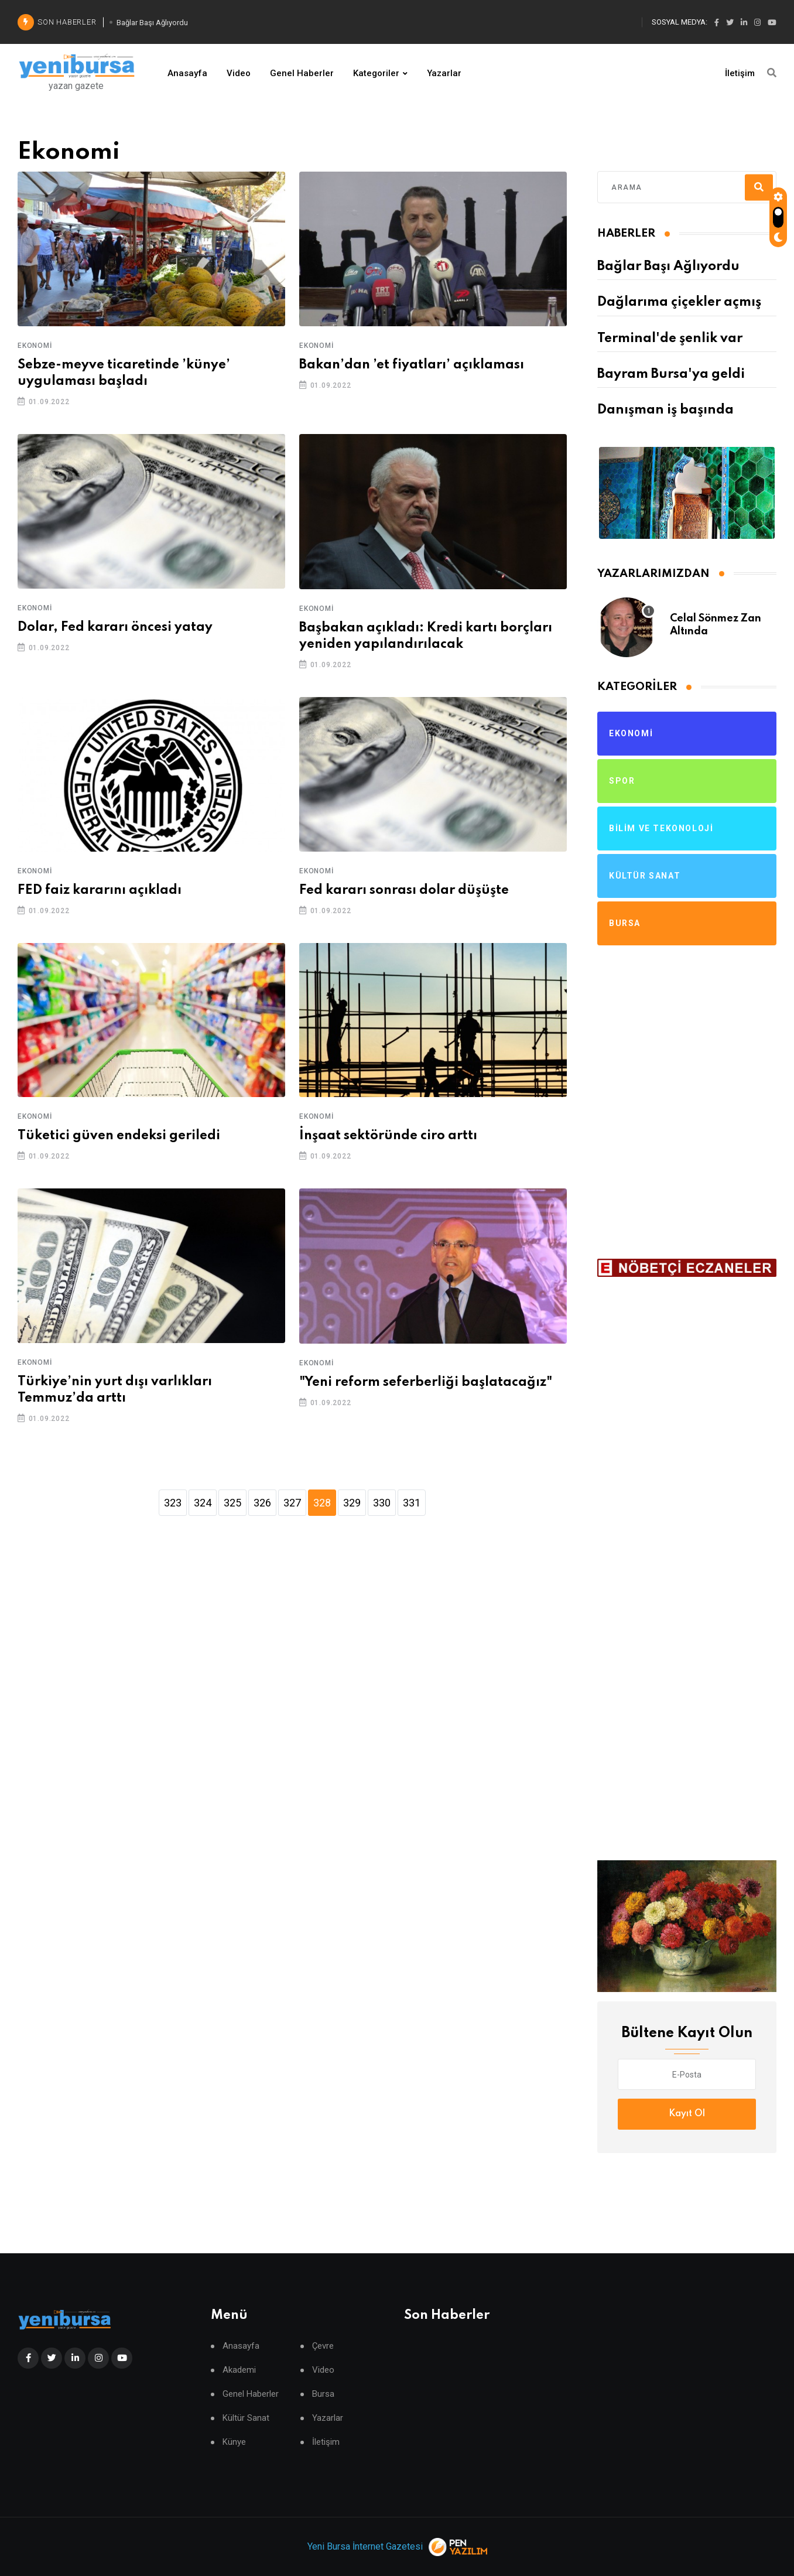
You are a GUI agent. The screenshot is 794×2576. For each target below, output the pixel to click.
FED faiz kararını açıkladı (100, 890)
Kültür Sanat (246, 2418)
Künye (234, 2442)
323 (173, 1503)
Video (239, 73)
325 (232, 1503)
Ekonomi (35, 345)
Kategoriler (376, 73)
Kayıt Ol (687, 2114)
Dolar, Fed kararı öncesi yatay (115, 627)
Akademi (239, 2370)
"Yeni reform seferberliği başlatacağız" (426, 1382)
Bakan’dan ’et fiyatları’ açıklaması (411, 364)
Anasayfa (187, 73)
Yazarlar (444, 73)
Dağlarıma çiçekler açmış (679, 302)
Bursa (323, 2394)
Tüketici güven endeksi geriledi (119, 1135)
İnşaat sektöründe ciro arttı (388, 1135)
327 (292, 1503)
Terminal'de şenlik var (669, 338)
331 (411, 1503)
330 (382, 1503)
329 (352, 1503)
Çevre (323, 2346)
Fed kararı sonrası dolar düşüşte (404, 890)
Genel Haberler (302, 73)
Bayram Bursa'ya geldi (671, 374)
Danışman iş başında (665, 410)
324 (202, 1503)
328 (322, 1503)
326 (262, 1503)
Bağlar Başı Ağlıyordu (668, 266)
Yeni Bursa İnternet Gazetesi (365, 2546)
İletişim (740, 73)
